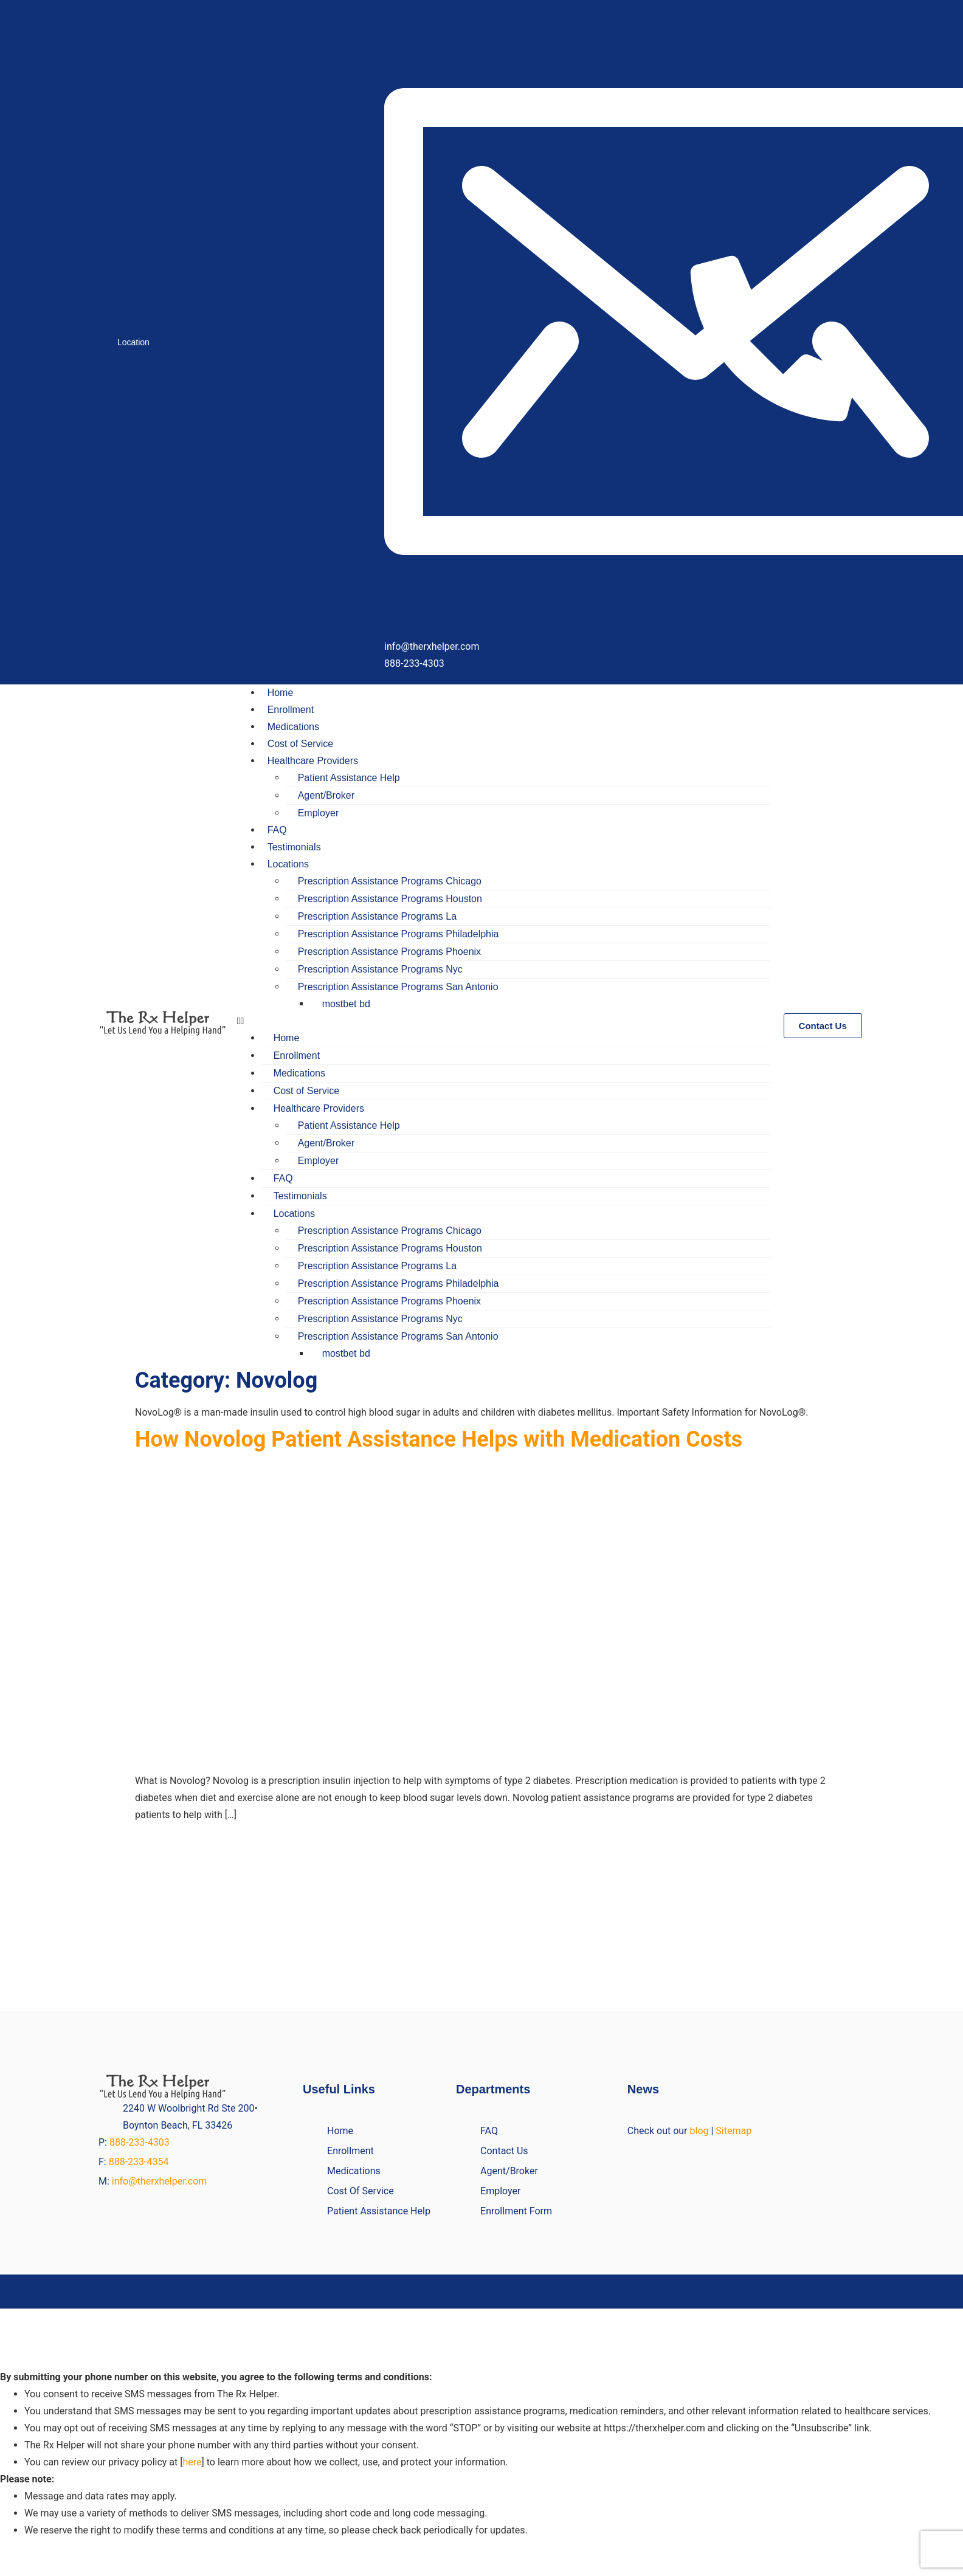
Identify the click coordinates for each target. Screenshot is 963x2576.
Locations (288, 864)
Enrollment (291, 709)
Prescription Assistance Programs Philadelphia (398, 934)
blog (699, 2131)
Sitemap (733, 2131)
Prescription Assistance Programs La (377, 916)
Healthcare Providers (313, 761)
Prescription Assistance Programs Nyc (380, 969)
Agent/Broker (326, 795)
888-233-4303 (140, 2142)
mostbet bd (346, 1004)
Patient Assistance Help (349, 778)
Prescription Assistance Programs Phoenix (389, 951)
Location (133, 342)
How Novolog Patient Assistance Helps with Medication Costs (438, 1439)
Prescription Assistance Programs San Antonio (398, 987)
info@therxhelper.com (159, 2181)
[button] (503, 1021)
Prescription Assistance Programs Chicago (389, 881)
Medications (293, 726)
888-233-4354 (139, 2162)
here (192, 2462)
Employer (318, 813)
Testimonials (294, 847)
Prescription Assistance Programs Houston (390, 899)
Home (281, 692)
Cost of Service (300, 744)
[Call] (773, 426)
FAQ (277, 830)
